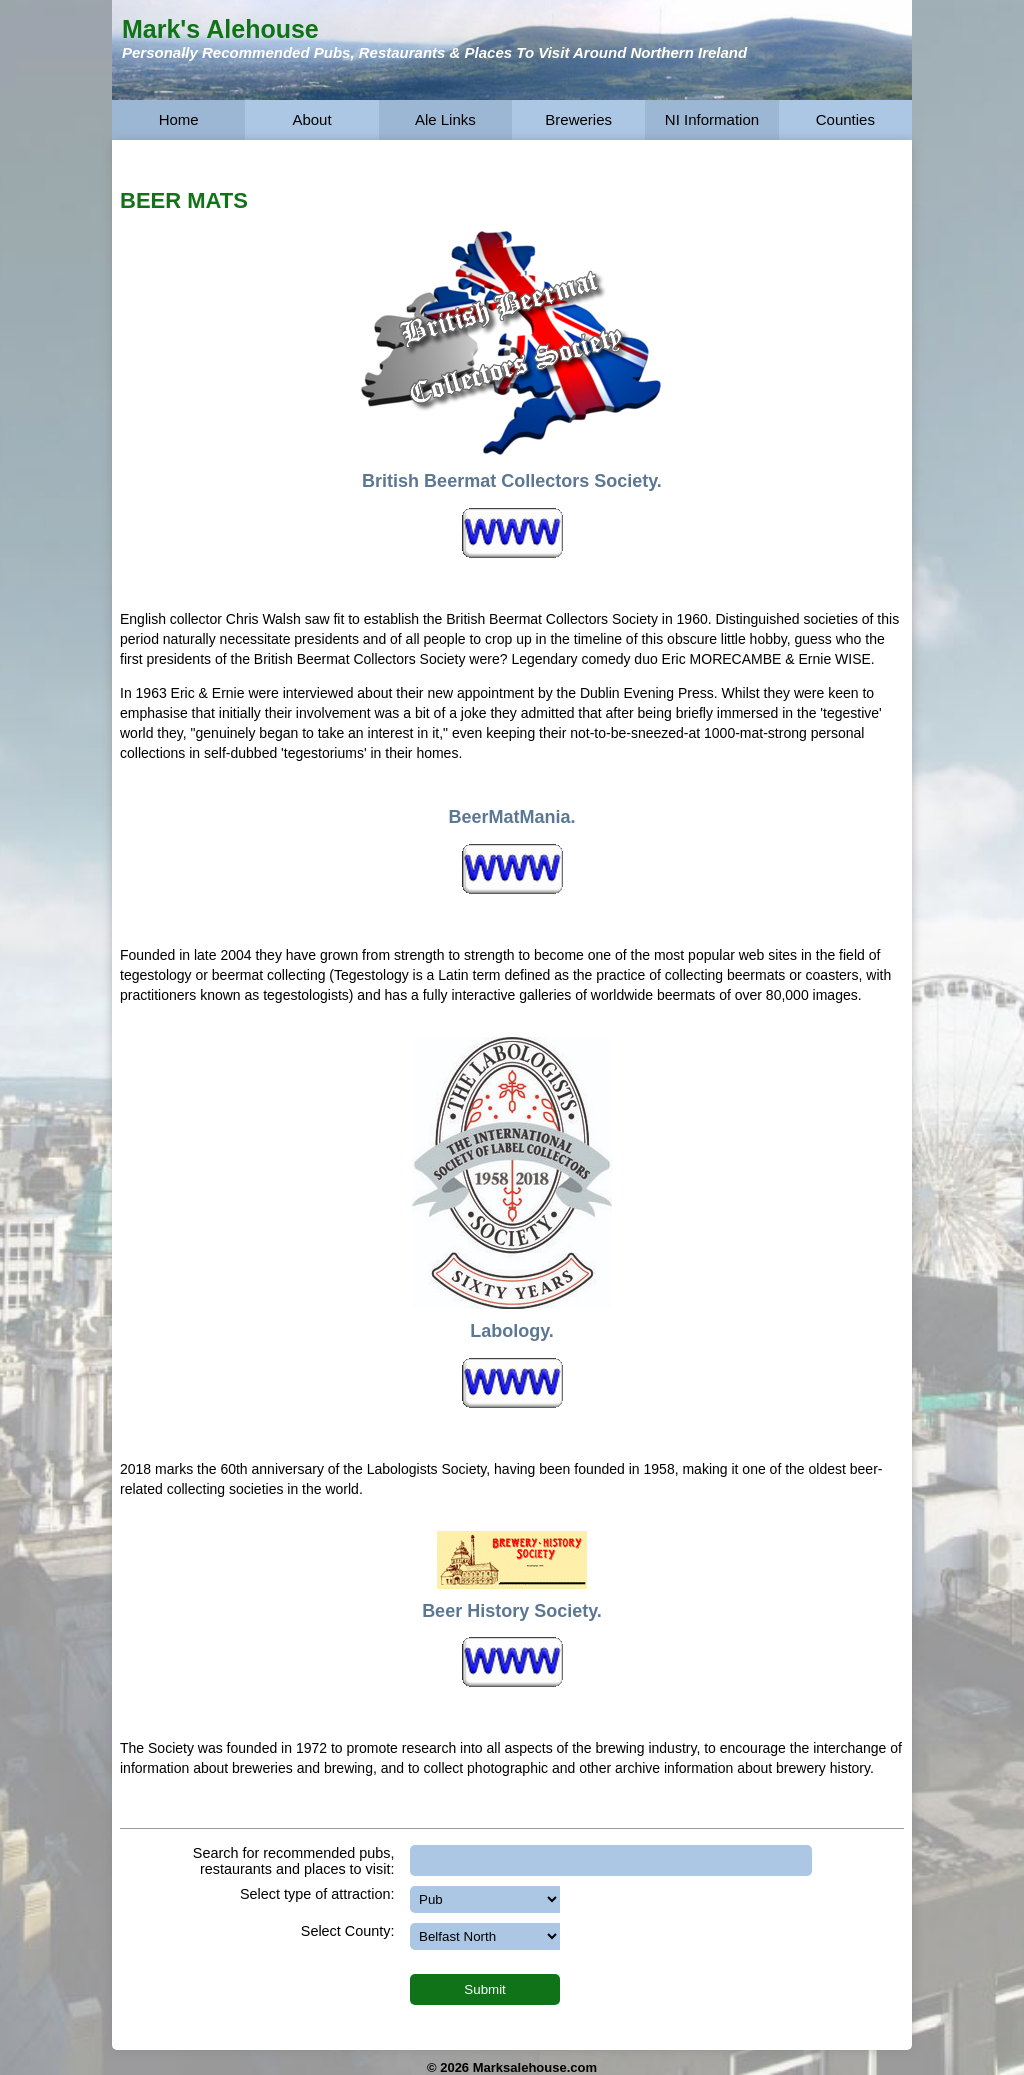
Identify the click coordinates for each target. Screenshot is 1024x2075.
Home (179, 119)
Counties (845, 119)
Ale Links (445, 119)
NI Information (712, 119)
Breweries (578, 119)
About (311, 119)
